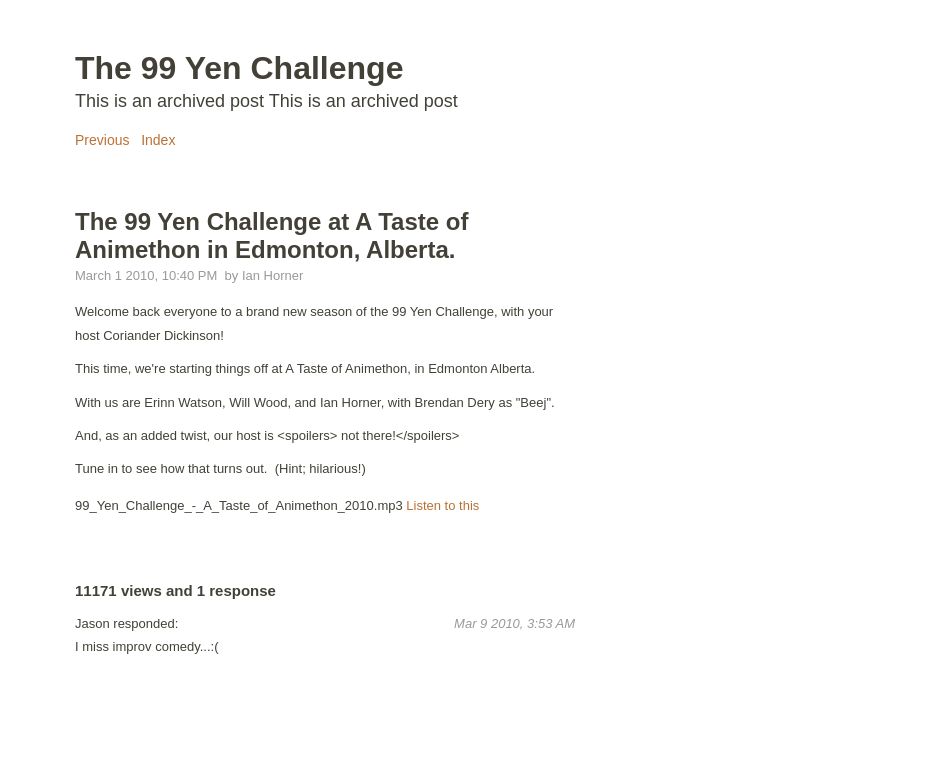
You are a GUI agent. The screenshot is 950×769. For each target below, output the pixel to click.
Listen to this (442, 505)
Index (158, 140)
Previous (102, 140)
